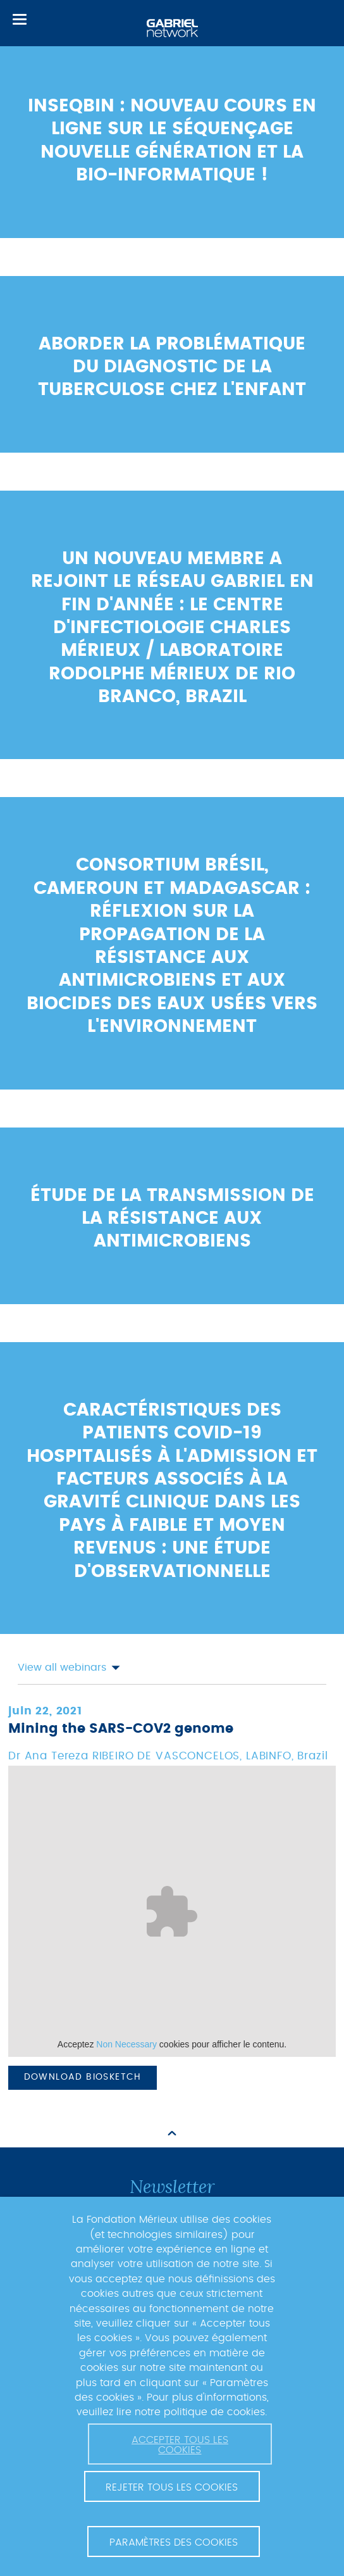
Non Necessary (126, 2044)
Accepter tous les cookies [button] (180, 2445)
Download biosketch (83, 2077)
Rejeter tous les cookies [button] (172, 2487)
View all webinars (69, 1667)
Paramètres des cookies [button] (173, 2542)
